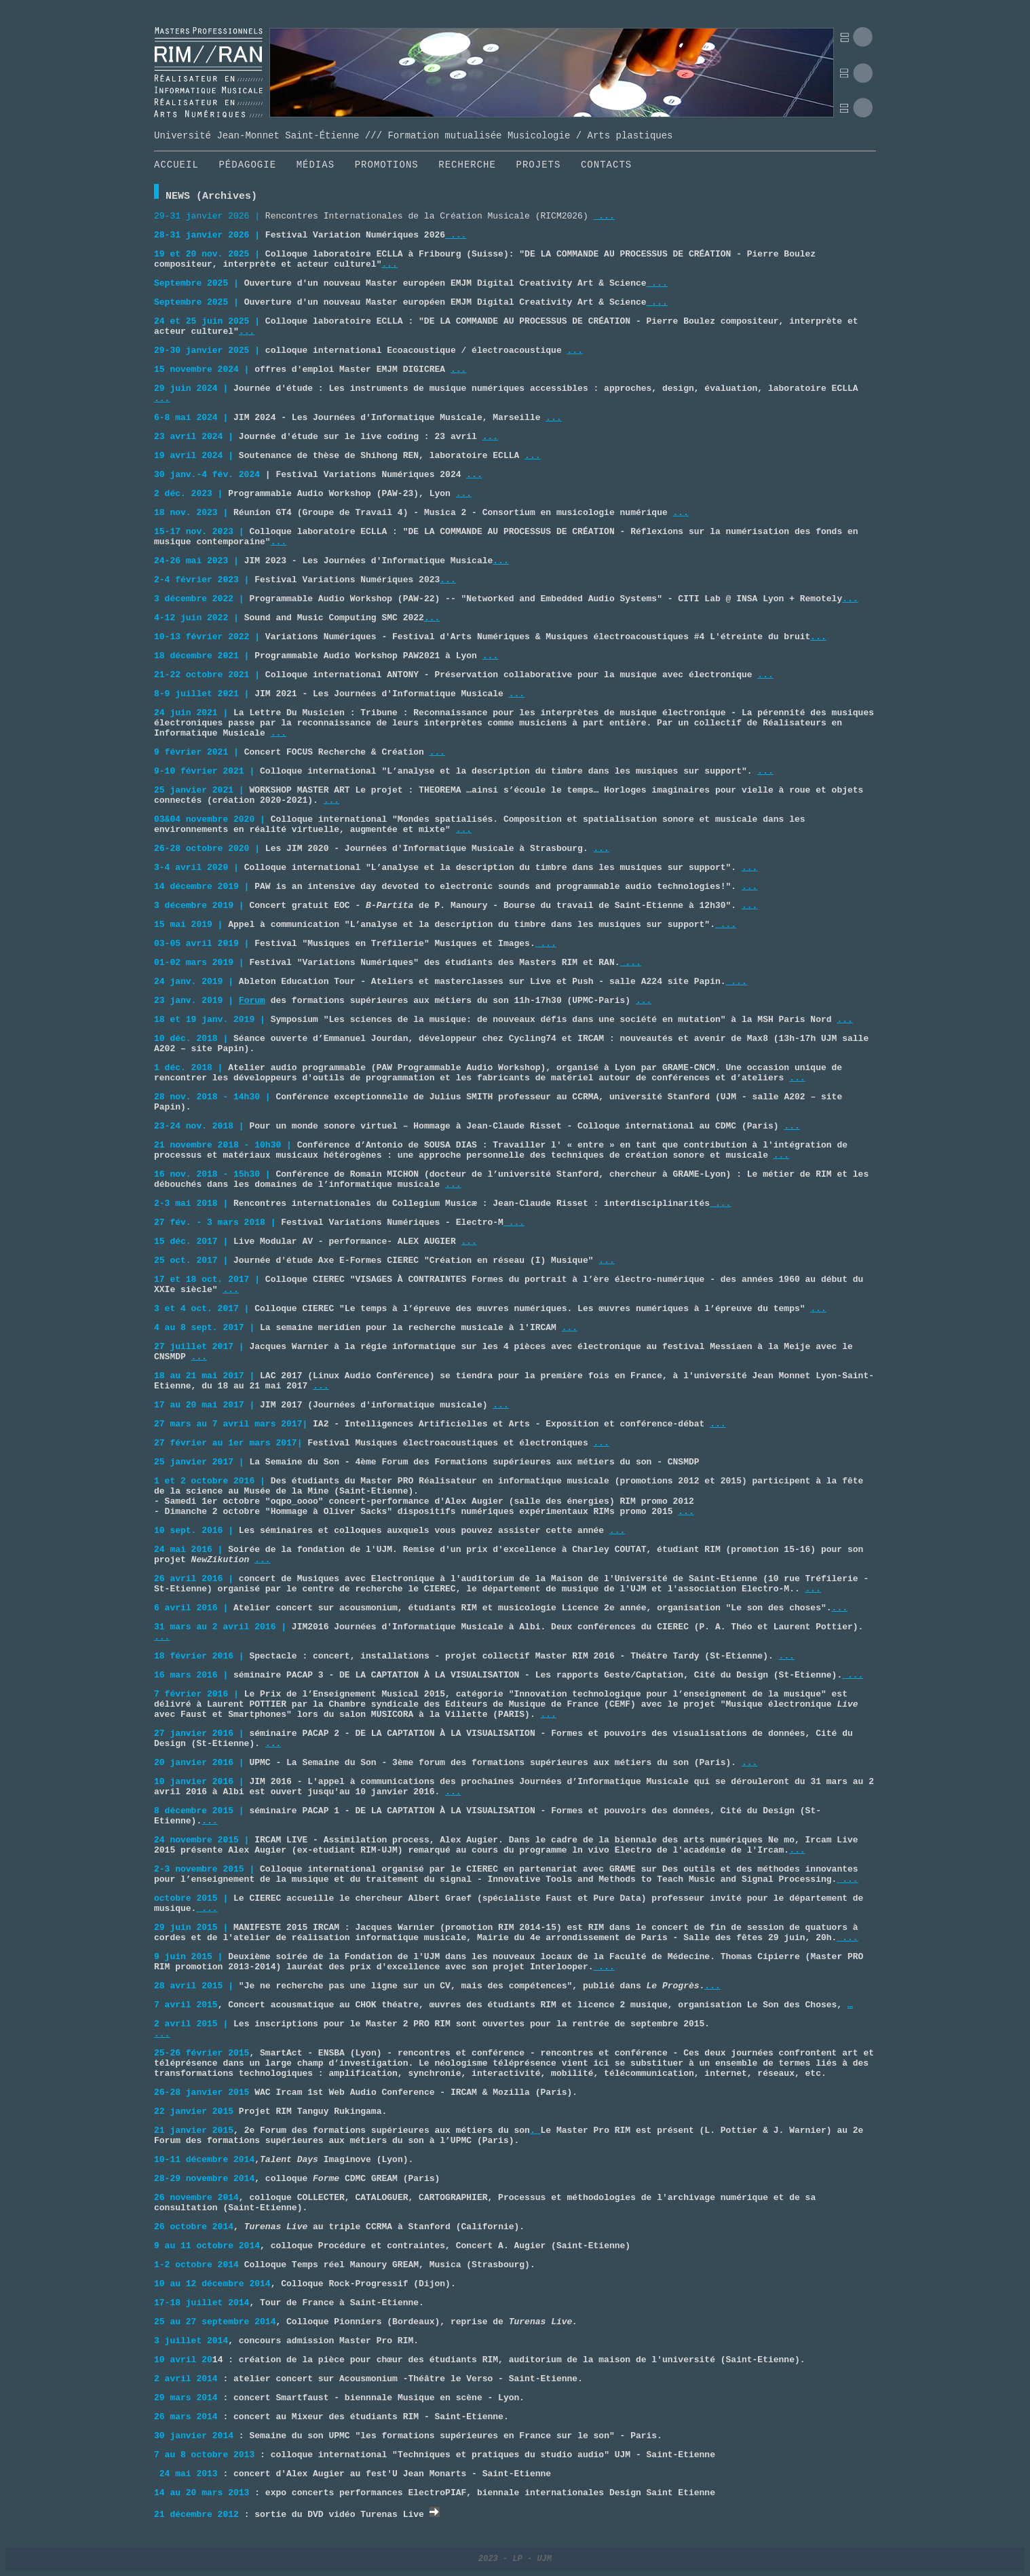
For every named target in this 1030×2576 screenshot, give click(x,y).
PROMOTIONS (387, 164)
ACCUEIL (176, 164)
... (604, 216)
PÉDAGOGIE (247, 164)
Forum (252, 1001)
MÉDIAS (316, 164)
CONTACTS (606, 164)
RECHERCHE (467, 164)
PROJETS (538, 164)
